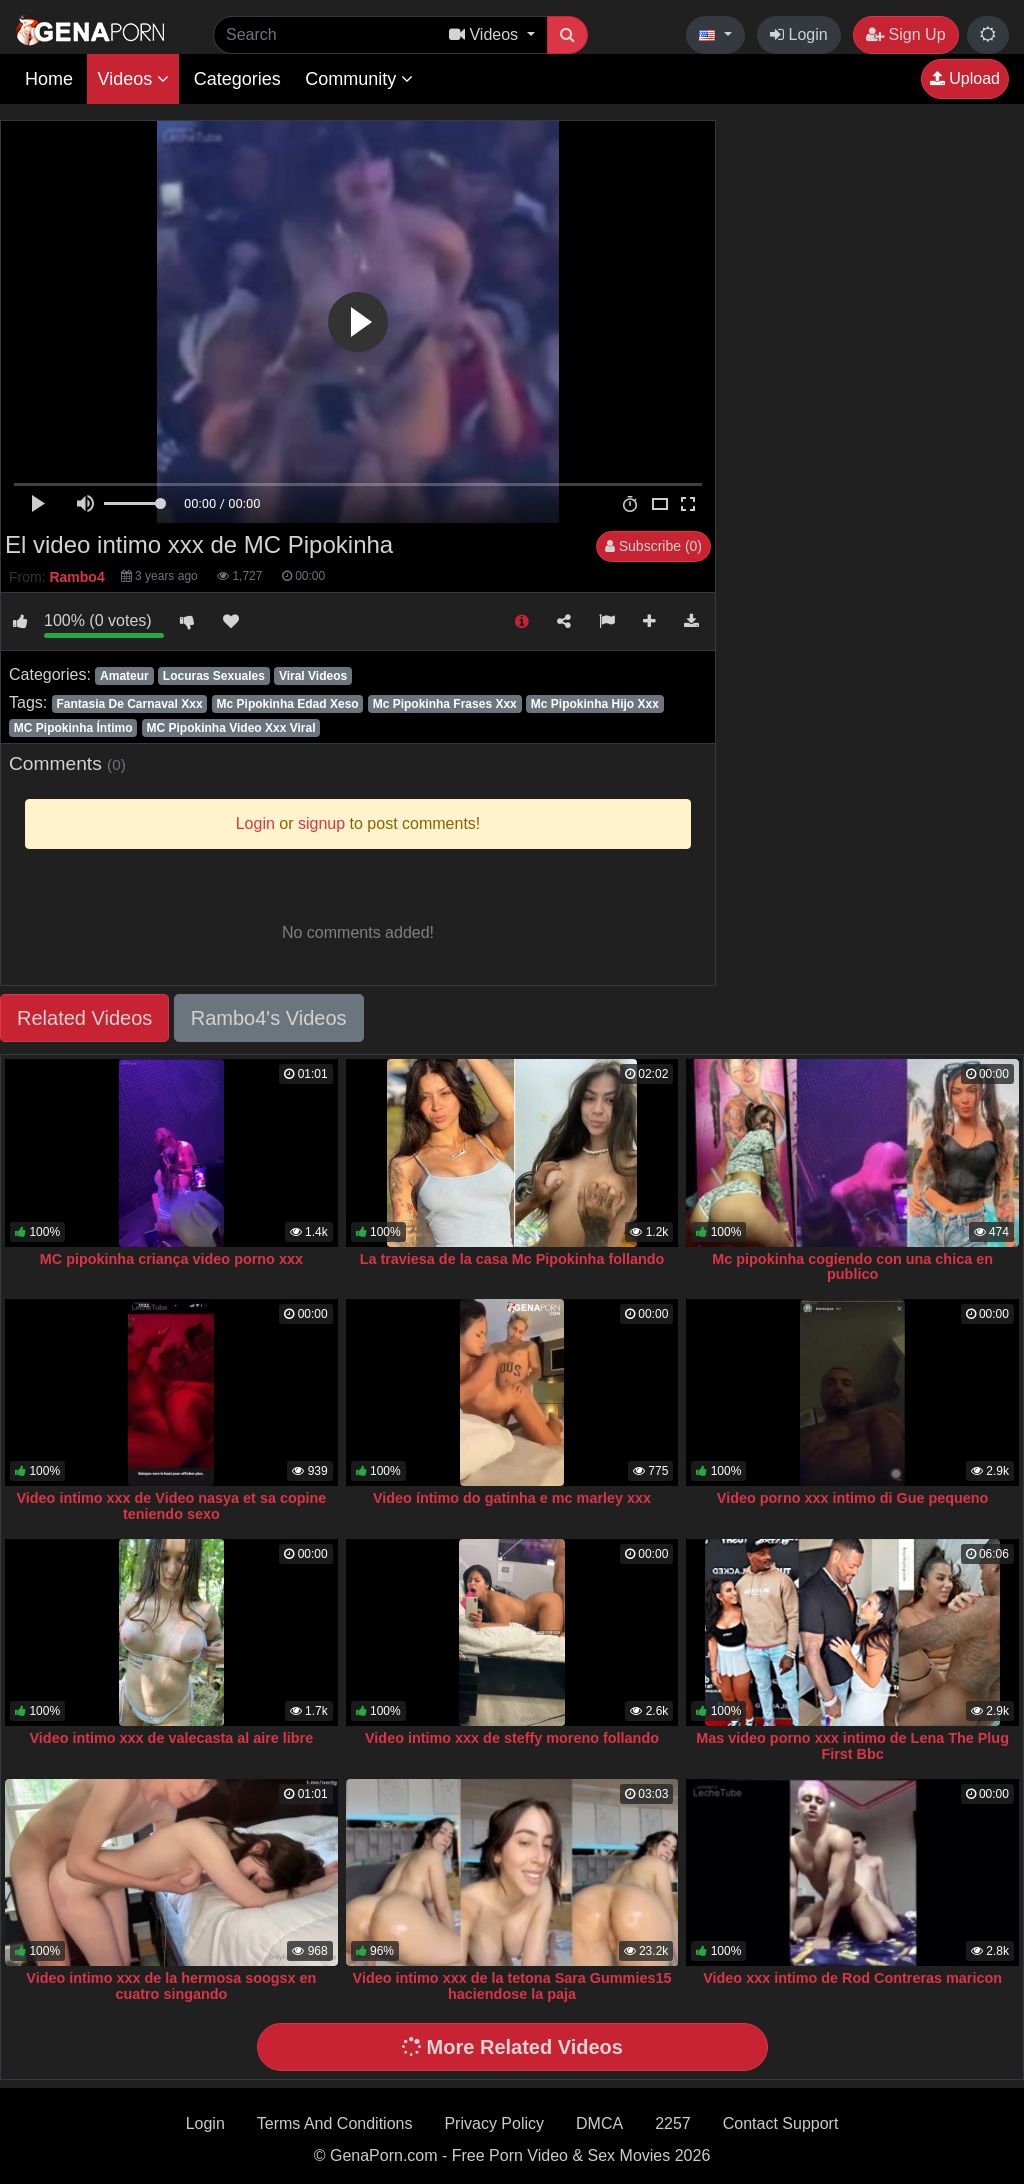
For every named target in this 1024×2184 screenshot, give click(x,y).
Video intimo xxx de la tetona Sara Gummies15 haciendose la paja (512, 1986)
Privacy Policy (494, 2123)
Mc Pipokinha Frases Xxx (445, 704)
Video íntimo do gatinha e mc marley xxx (512, 1498)
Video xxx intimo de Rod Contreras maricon (852, 1978)
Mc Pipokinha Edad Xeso (288, 704)
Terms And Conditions (335, 2123)
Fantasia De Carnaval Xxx (129, 704)
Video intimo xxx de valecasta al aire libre (172, 1738)
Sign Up (905, 34)
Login (799, 34)
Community (359, 79)
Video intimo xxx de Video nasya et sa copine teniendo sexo (171, 1506)
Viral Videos (313, 676)
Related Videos (84, 1018)
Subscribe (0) (653, 546)
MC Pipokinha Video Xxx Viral (231, 728)
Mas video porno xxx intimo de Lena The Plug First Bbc (852, 1746)
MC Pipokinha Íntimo (73, 728)
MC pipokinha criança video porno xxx (171, 1259)
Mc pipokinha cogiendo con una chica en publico (852, 1267)
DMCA (599, 2123)
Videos (133, 79)
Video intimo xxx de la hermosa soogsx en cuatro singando (171, 1986)
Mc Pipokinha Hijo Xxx (595, 704)
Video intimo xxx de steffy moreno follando (512, 1738)
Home (49, 79)
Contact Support (781, 2123)
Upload (965, 78)
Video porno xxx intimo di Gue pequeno (853, 1498)
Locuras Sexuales (214, 676)
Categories (237, 79)
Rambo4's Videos (269, 1018)
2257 (673, 2123)
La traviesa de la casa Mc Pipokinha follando (512, 1259)
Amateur (124, 676)
